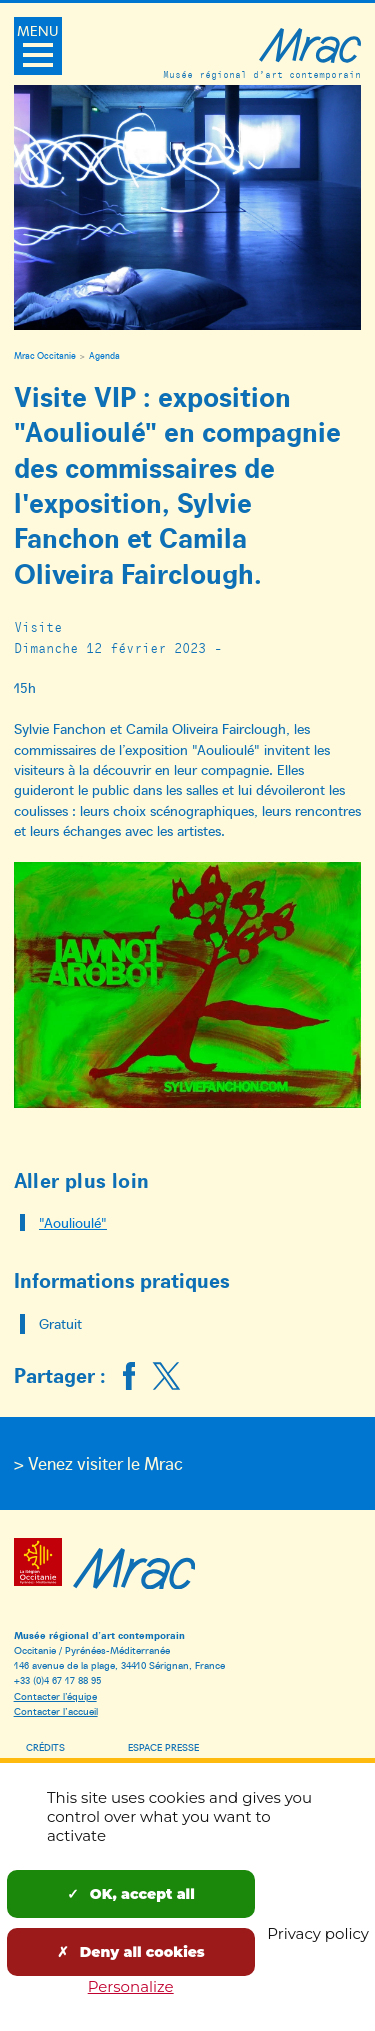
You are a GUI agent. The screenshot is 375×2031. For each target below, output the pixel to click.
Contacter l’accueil (56, 1710)
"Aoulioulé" (73, 1222)
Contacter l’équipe (55, 1695)
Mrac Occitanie (45, 355)
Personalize (131, 1986)
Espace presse (163, 1746)
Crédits (45, 1746)
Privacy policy (318, 1933)
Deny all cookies (131, 1952)
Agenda (104, 355)
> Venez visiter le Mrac (98, 1463)
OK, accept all (131, 1894)
